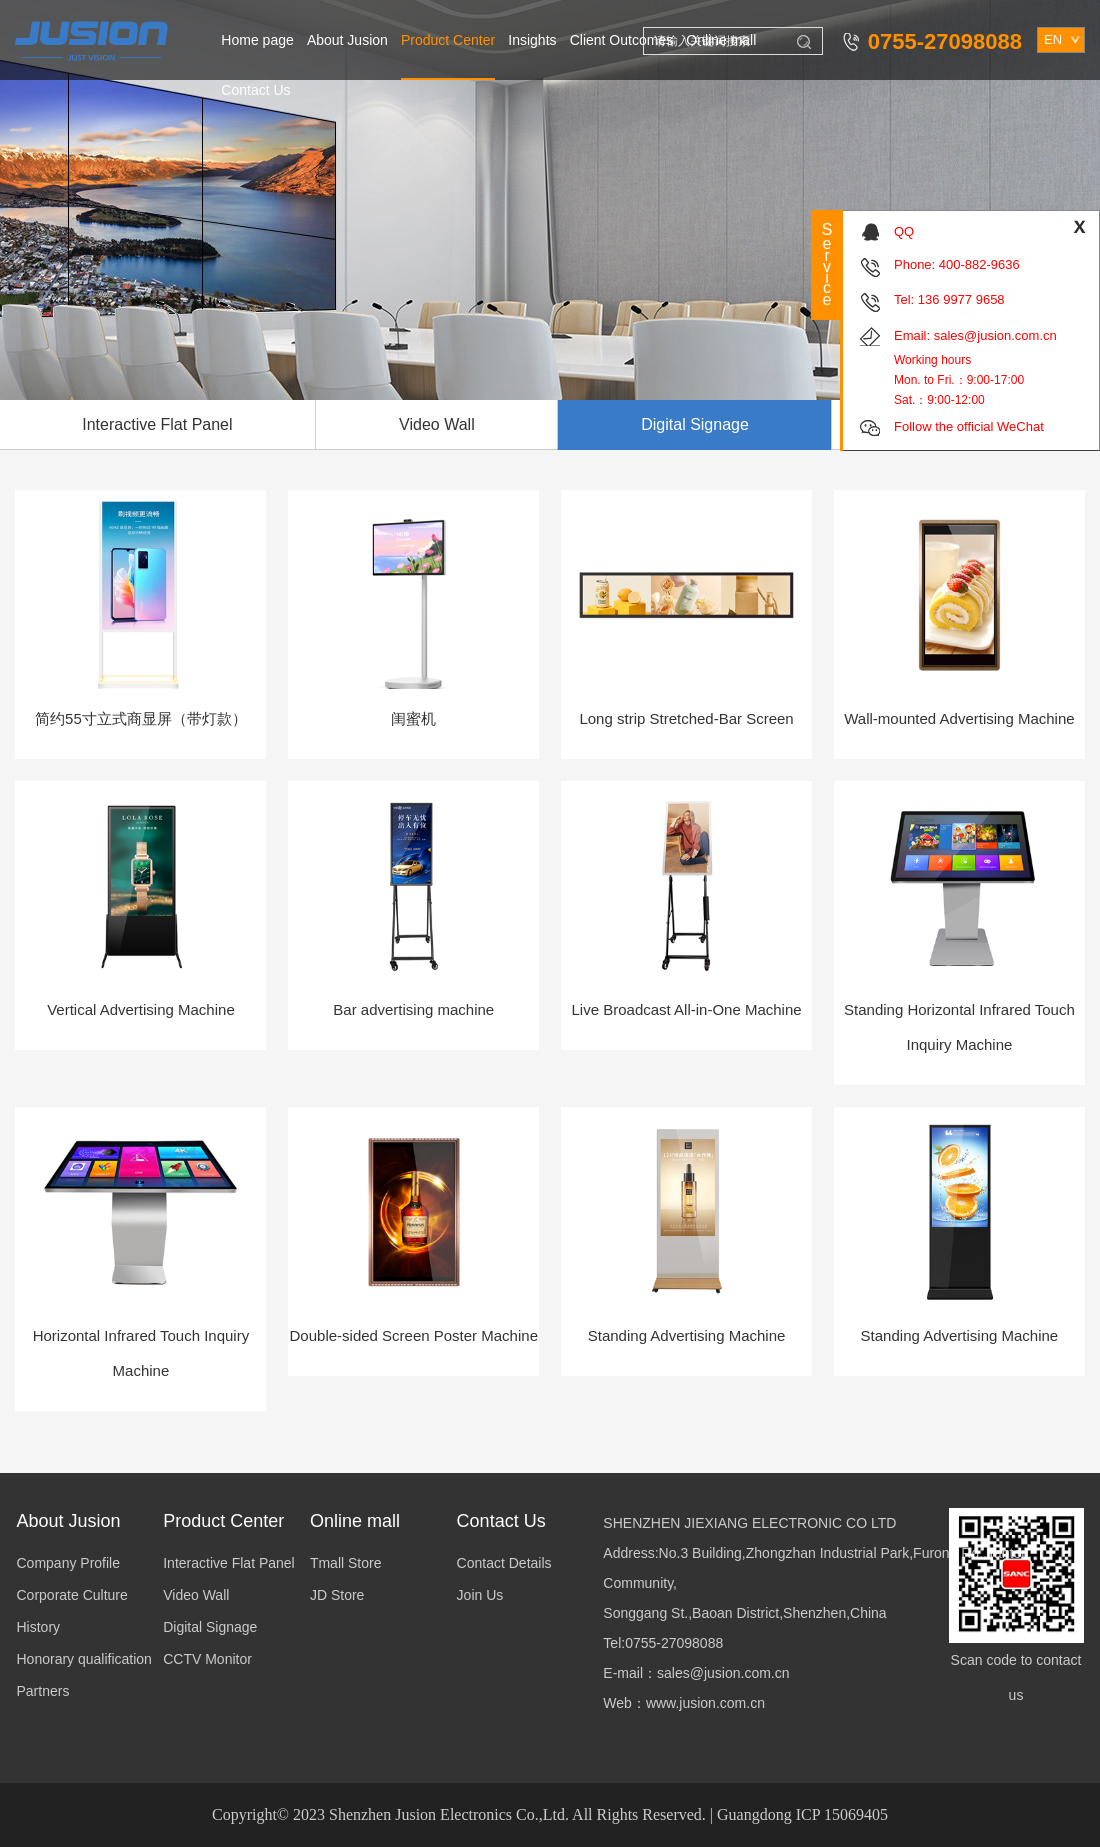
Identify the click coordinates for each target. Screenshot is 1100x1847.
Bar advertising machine (413, 1009)
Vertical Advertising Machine (141, 1009)
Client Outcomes (621, 40)
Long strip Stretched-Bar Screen (686, 718)
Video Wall (437, 424)
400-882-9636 (979, 264)
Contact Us (255, 90)
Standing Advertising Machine (687, 1335)
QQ (904, 231)
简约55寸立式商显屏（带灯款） (141, 718)
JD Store (337, 1595)
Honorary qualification (84, 1659)
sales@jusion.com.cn (995, 335)
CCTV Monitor (207, 1659)
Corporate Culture (72, 1595)
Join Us (480, 1595)
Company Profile (69, 1563)
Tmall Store (346, 1563)
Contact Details (504, 1563)
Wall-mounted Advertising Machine (959, 718)
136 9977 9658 (961, 299)
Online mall (721, 40)
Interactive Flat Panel (229, 1563)
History (39, 1627)
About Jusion (347, 40)
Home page (257, 40)
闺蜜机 (413, 718)
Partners (43, 1691)
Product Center (448, 40)
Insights (532, 40)
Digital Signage (695, 424)
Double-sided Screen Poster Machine (414, 1335)
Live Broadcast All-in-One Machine (687, 1009)
